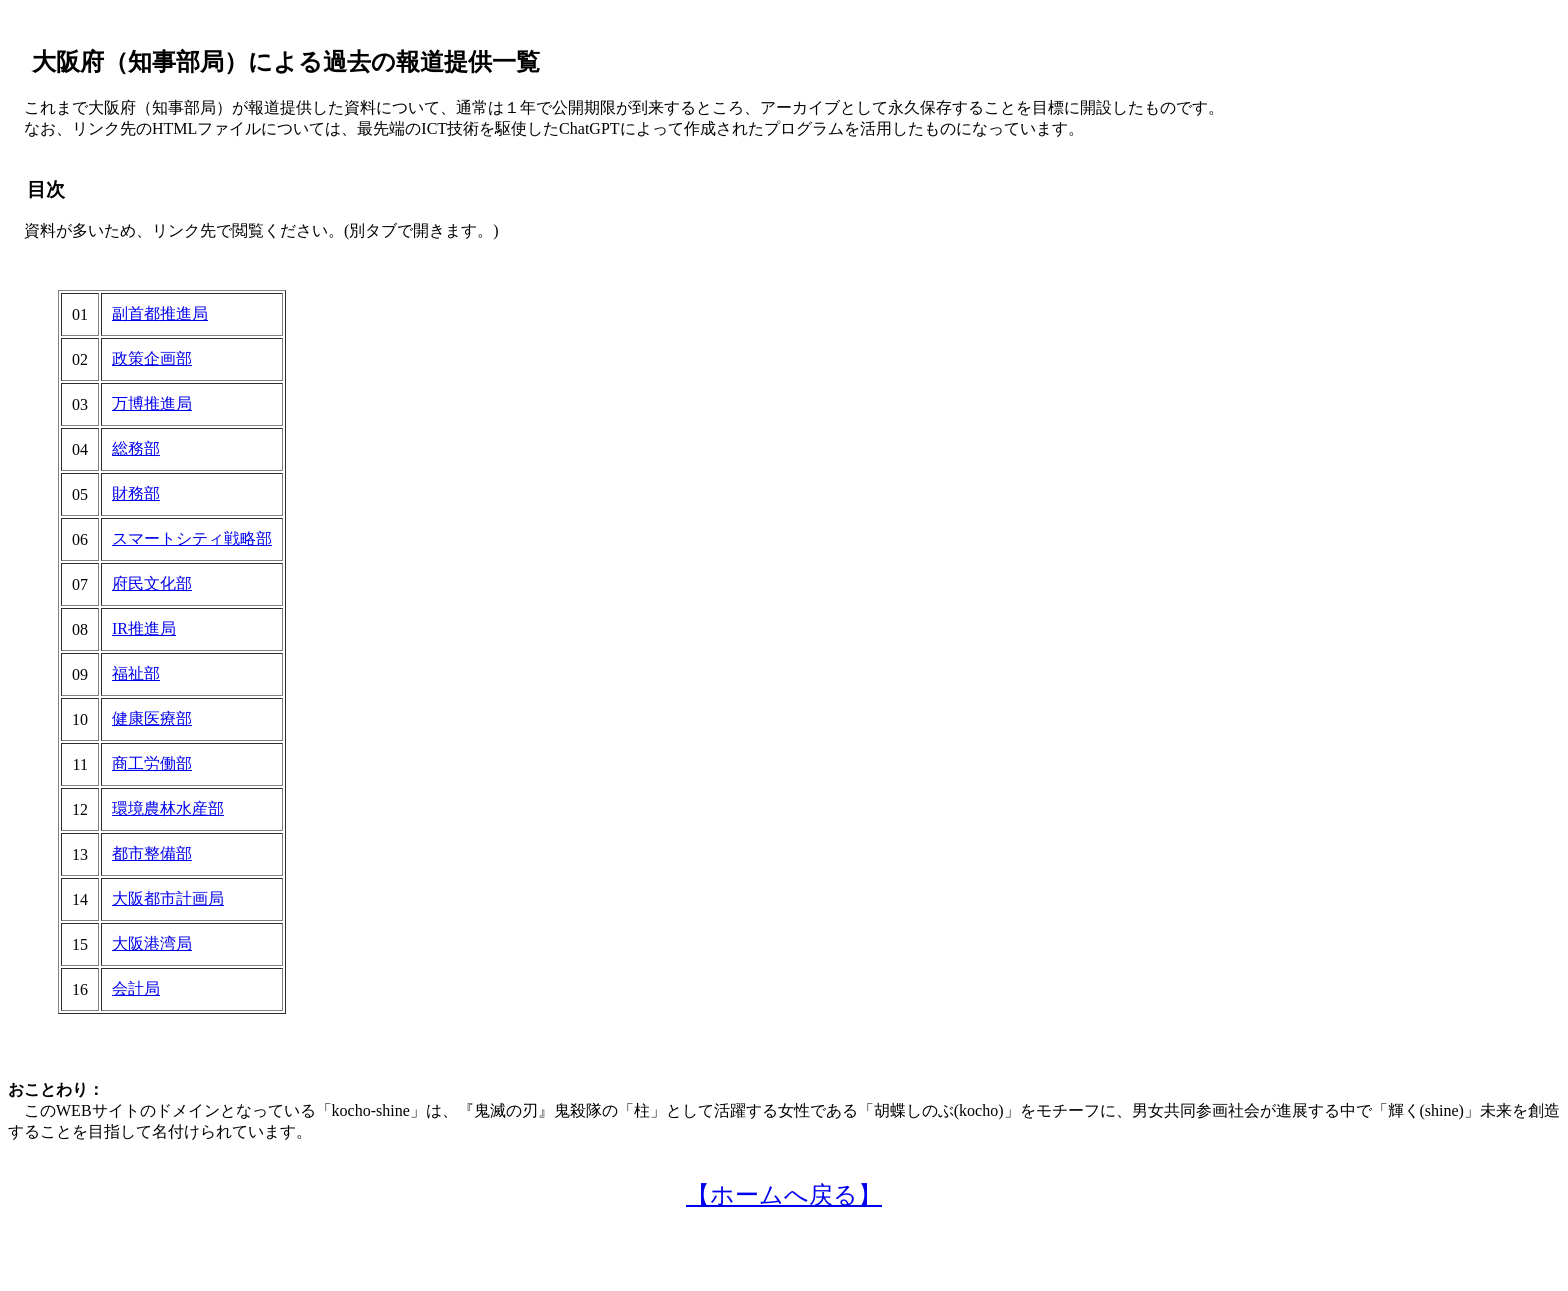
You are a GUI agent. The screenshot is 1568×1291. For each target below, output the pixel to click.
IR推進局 (144, 628)
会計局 (136, 988)
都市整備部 (152, 853)
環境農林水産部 (168, 808)
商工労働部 (152, 763)
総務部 (136, 448)
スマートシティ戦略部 (192, 538)
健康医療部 (152, 718)
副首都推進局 (160, 313)
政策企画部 (152, 358)
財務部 (136, 493)
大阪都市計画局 (168, 898)
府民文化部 (152, 583)
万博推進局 (152, 403)
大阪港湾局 (152, 943)
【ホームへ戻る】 (784, 1195)
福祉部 (136, 673)
